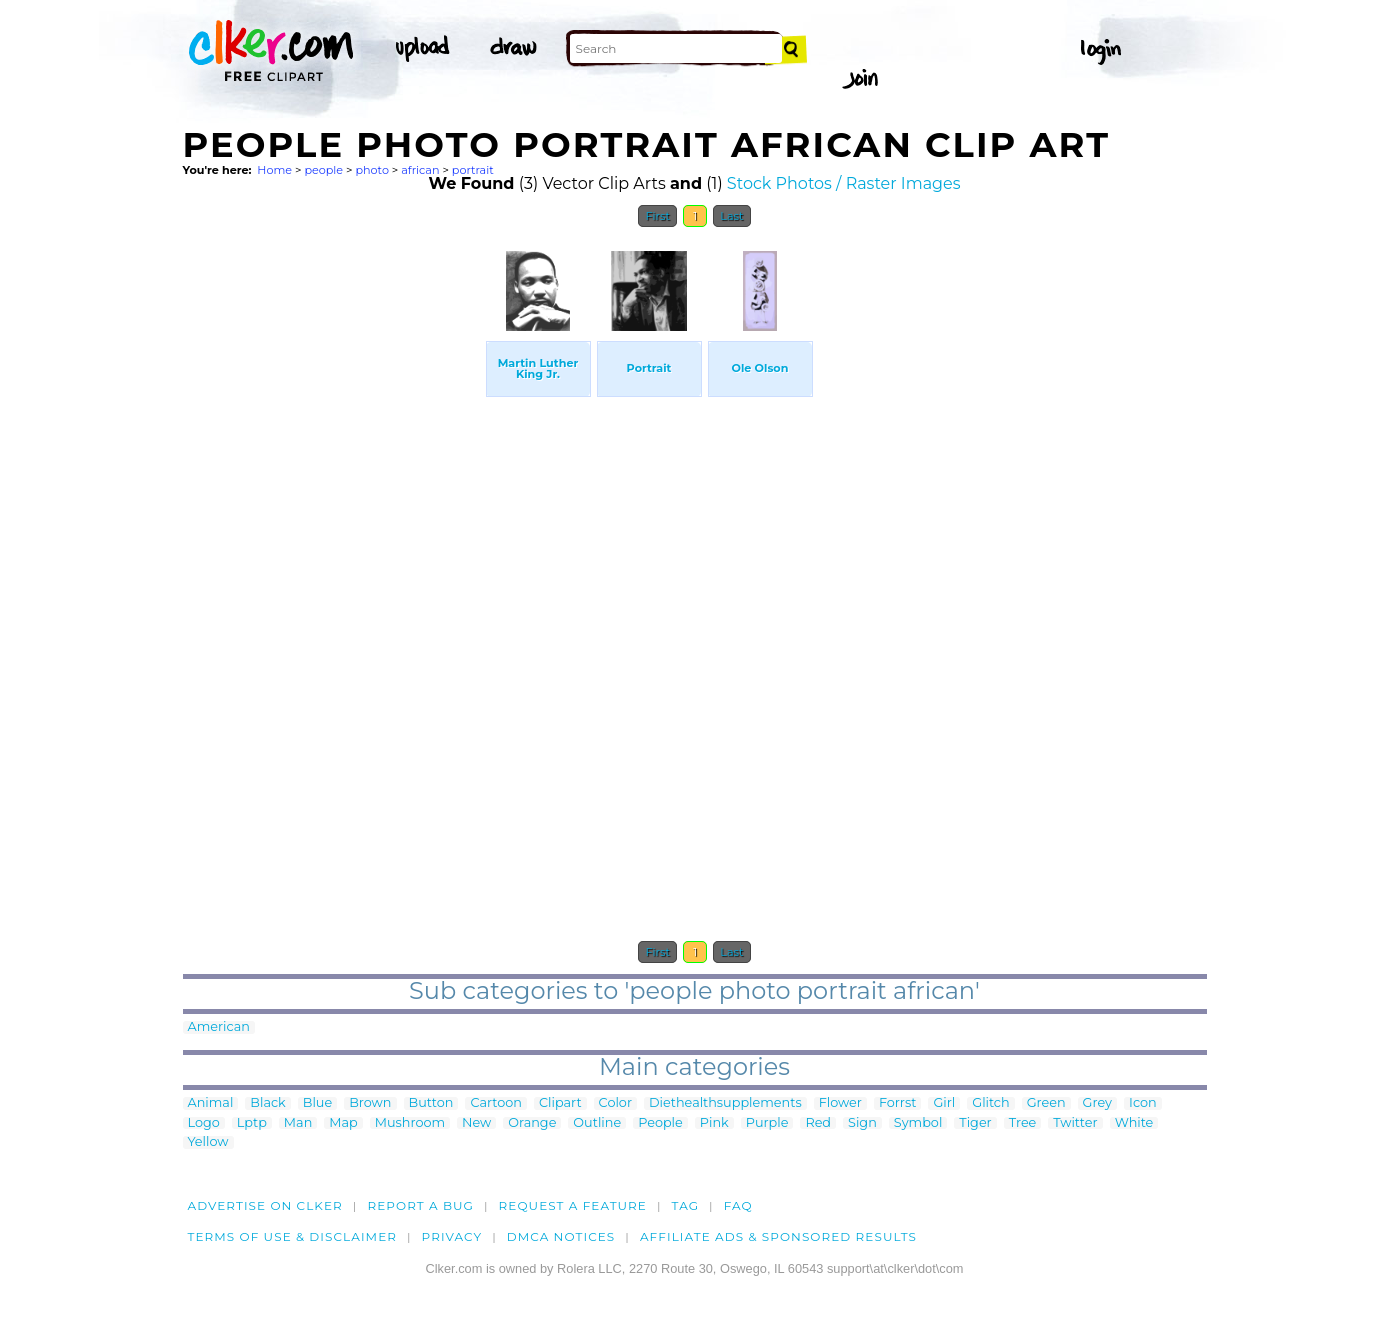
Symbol (918, 1123)
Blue (317, 1103)
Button (431, 1103)
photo (372, 170)
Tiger (975, 1123)
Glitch (990, 1103)
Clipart (560, 1103)
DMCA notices (561, 1236)
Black (267, 1103)
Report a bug (420, 1205)
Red (818, 1123)
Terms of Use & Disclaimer (293, 1236)
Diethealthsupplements (725, 1103)
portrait (473, 170)
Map (343, 1123)
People (660, 1123)
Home (274, 170)
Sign (862, 1123)
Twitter (1075, 1123)
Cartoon (496, 1103)
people (323, 170)
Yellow (208, 1142)
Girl (944, 1103)
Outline (597, 1123)
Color (615, 1103)
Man (298, 1123)
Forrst (897, 1103)
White (1134, 1123)
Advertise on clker (265, 1205)
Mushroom (410, 1123)
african (420, 170)
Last (731, 216)
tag (685, 1205)
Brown (370, 1103)
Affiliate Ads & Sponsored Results (778, 1236)
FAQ (738, 1205)
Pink (714, 1123)
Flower (840, 1103)
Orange (532, 1123)
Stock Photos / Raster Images (844, 183)
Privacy (452, 1236)
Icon (1143, 1103)
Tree (1023, 1123)
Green (1046, 1103)
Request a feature (573, 1205)
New (476, 1123)
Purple (767, 1123)
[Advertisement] (333, 538)
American (219, 1027)
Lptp (252, 1123)
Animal (211, 1103)
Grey (1097, 1103)
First (657, 216)
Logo (204, 1123)
